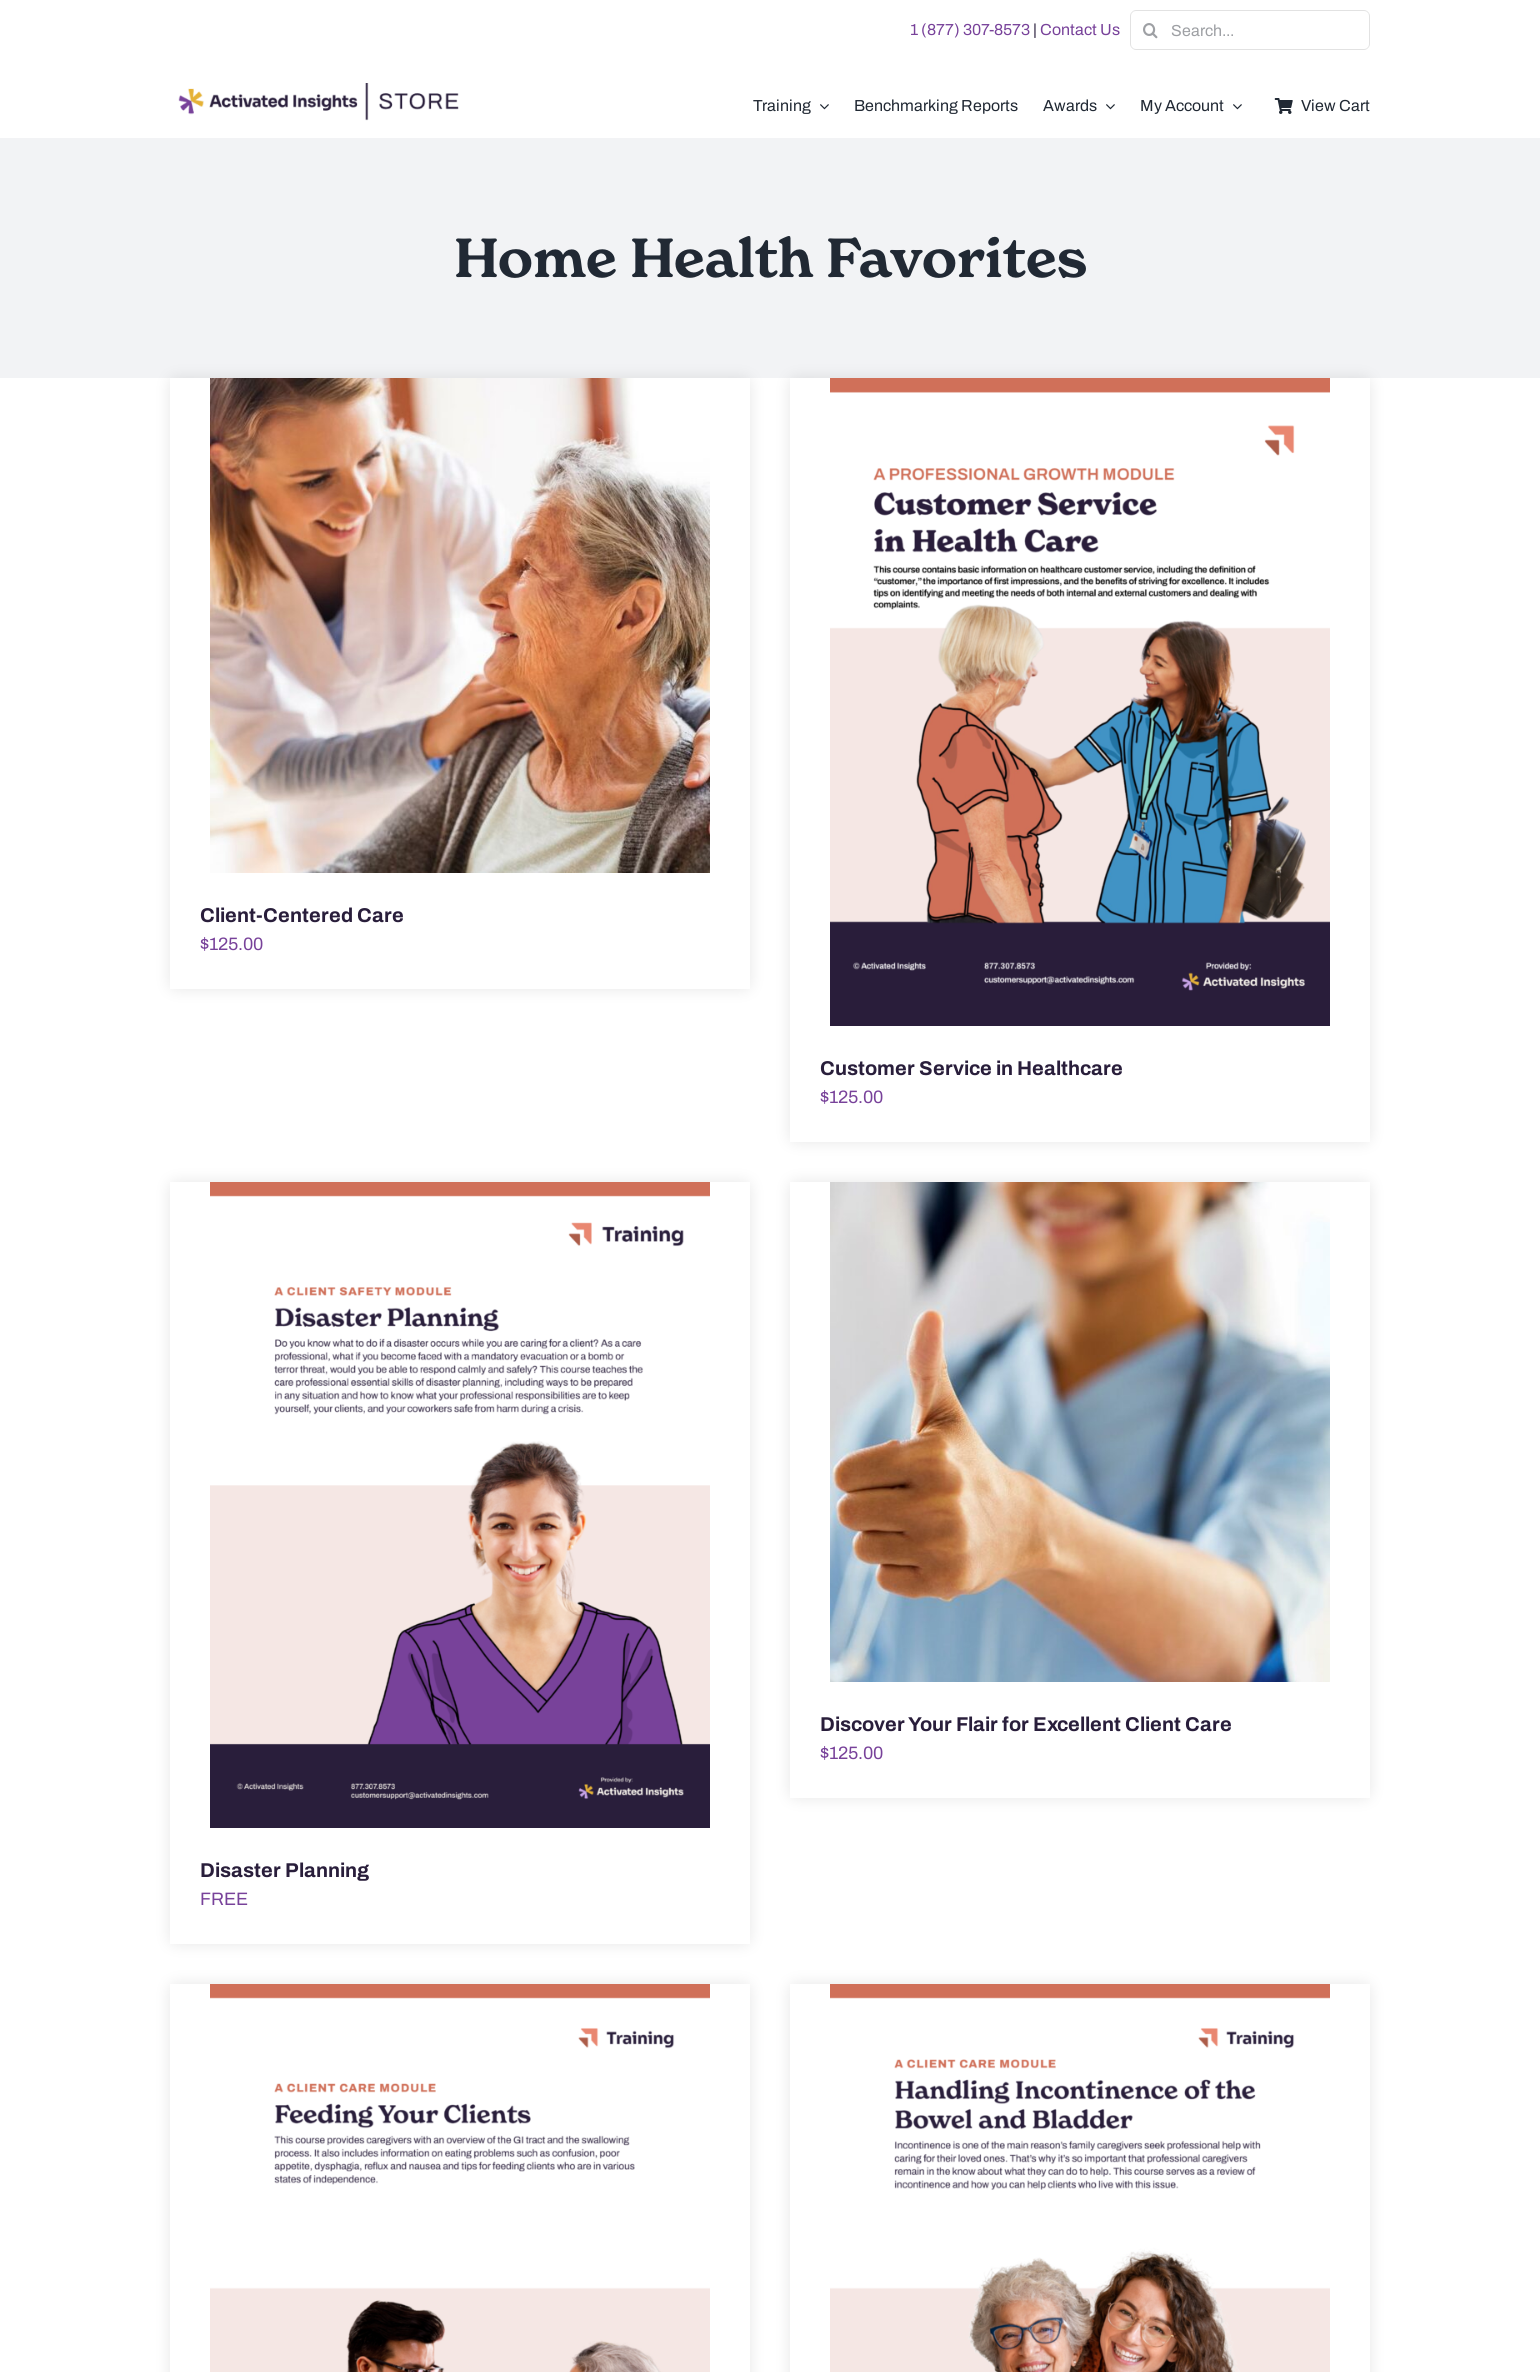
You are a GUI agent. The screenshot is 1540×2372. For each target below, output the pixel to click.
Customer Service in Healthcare (971, 1068)
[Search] (1150, 30)
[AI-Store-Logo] (315, 92)
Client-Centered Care (302, 915)
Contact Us (1080, 29)
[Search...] (1250, 30)
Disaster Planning (284, 1870)
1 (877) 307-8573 (970, 29)
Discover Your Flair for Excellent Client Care (1026, 1724)
